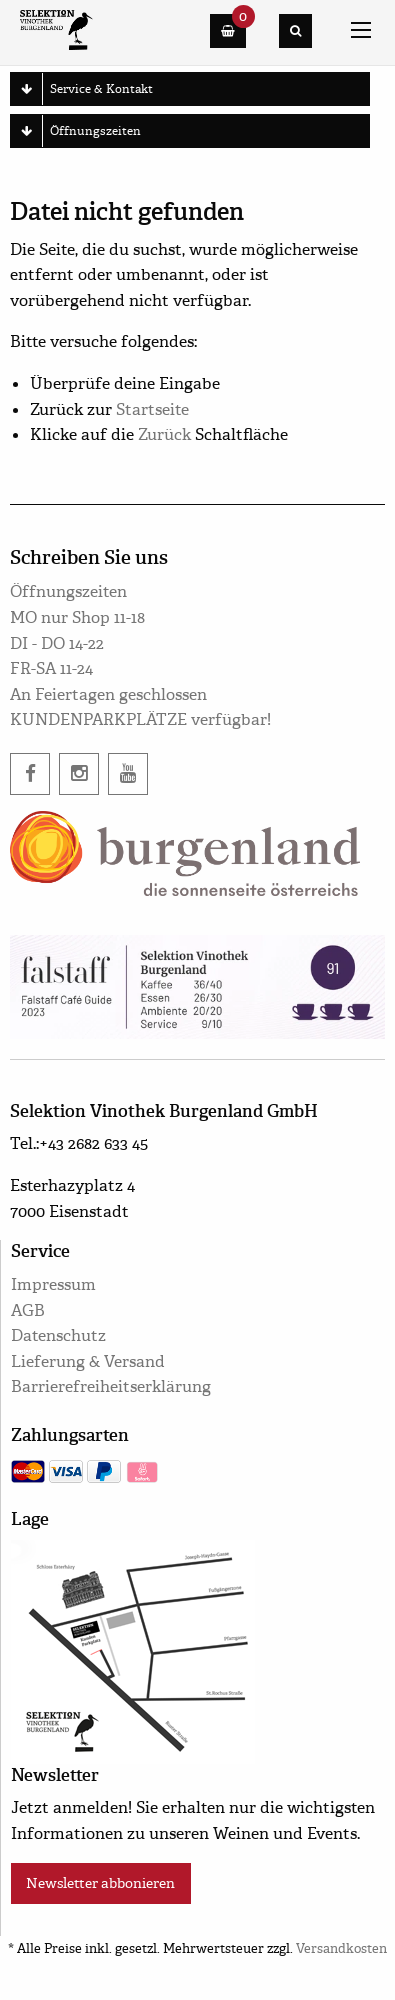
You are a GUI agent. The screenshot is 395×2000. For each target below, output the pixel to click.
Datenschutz (58, 1335)
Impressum (53, 1284)
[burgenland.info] (185, 861)
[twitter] (128, 774)
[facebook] (30, 774)
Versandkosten (341, 1949)
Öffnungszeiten (76, 131)
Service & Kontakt (82, 89)
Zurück (164, 434)
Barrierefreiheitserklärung (111, 1386)
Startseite (152, 409)
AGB (28, 1310)
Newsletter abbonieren (100, 1883)
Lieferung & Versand (88, 1361)
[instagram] (79, 774)
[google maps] (133, 1648)
